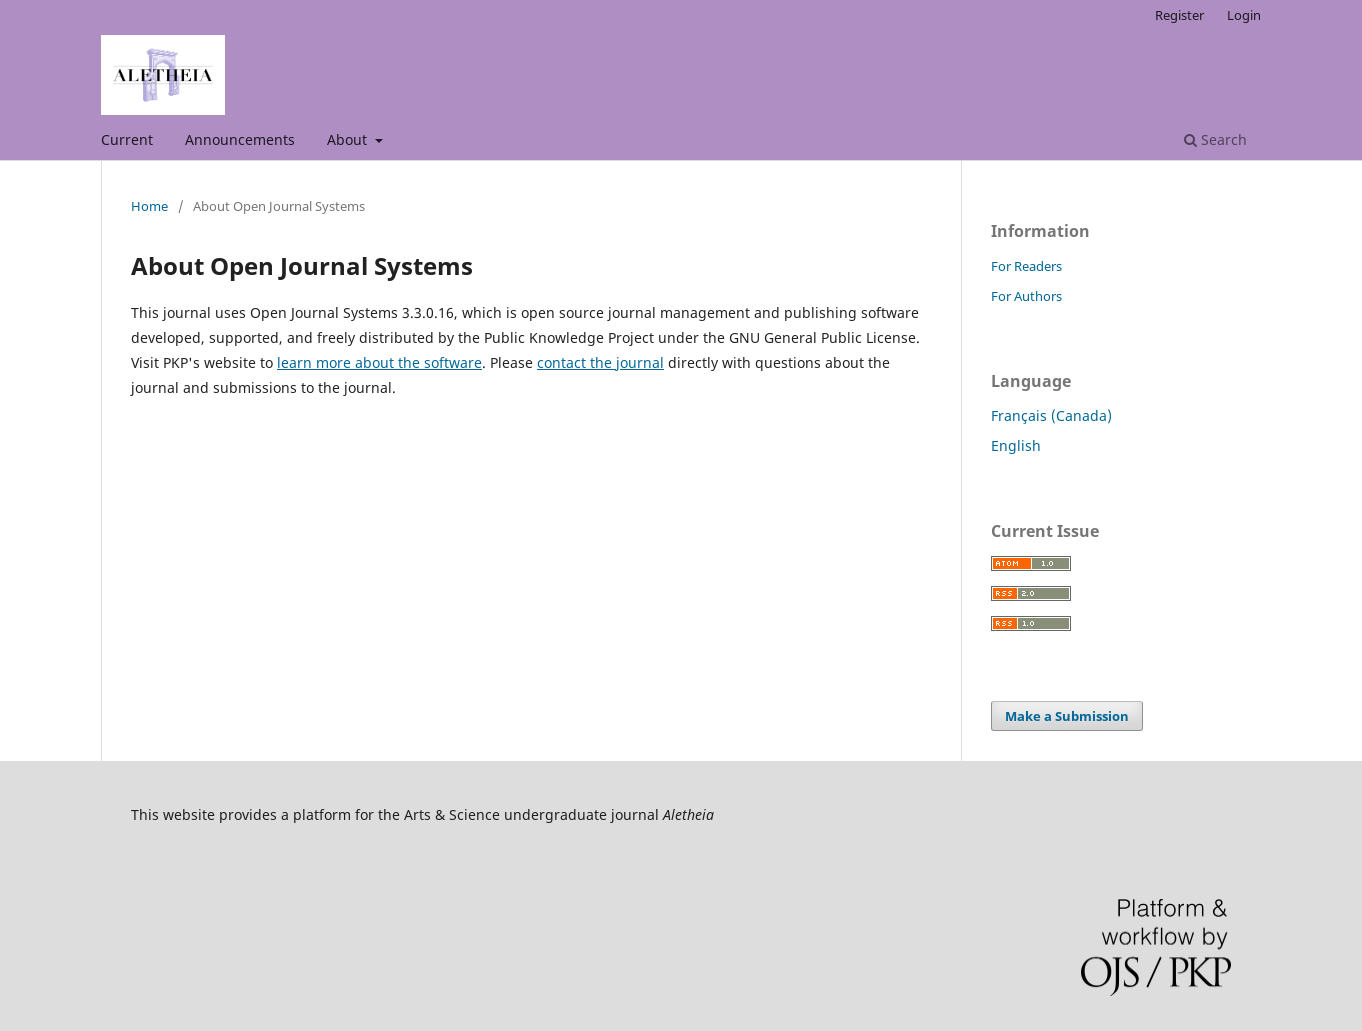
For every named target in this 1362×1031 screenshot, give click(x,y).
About (349, 139)
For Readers (1026, 266)
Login (1244, 15)
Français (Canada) (1051, 415)
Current (127, 139)
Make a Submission (1067, 716)
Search (1215, 139)
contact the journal (600, 362)
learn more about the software (379, 362)
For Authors (1026, 296)
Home (149, 206)
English (1016, 445)
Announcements (240, 139)
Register (1179, 15)
